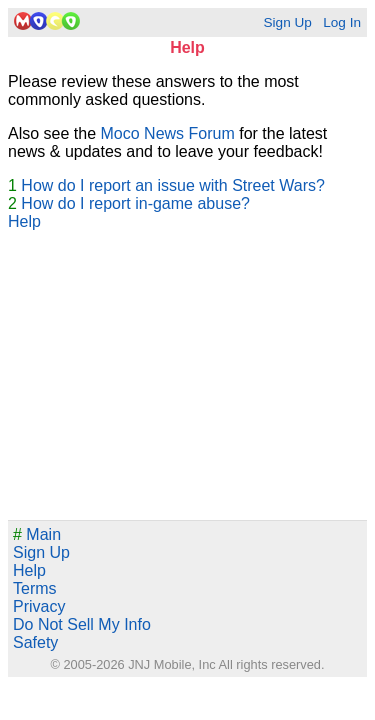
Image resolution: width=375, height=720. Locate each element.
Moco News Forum (168, 133)
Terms (35, 588)
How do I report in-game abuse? (135, 203)
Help (24, 221)
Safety (35, 642)
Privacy (39, 606)
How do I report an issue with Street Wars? (173, 185)
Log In (342, 22)
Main (37, 534)
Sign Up (287, 22)
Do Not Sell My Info (82, 624)
